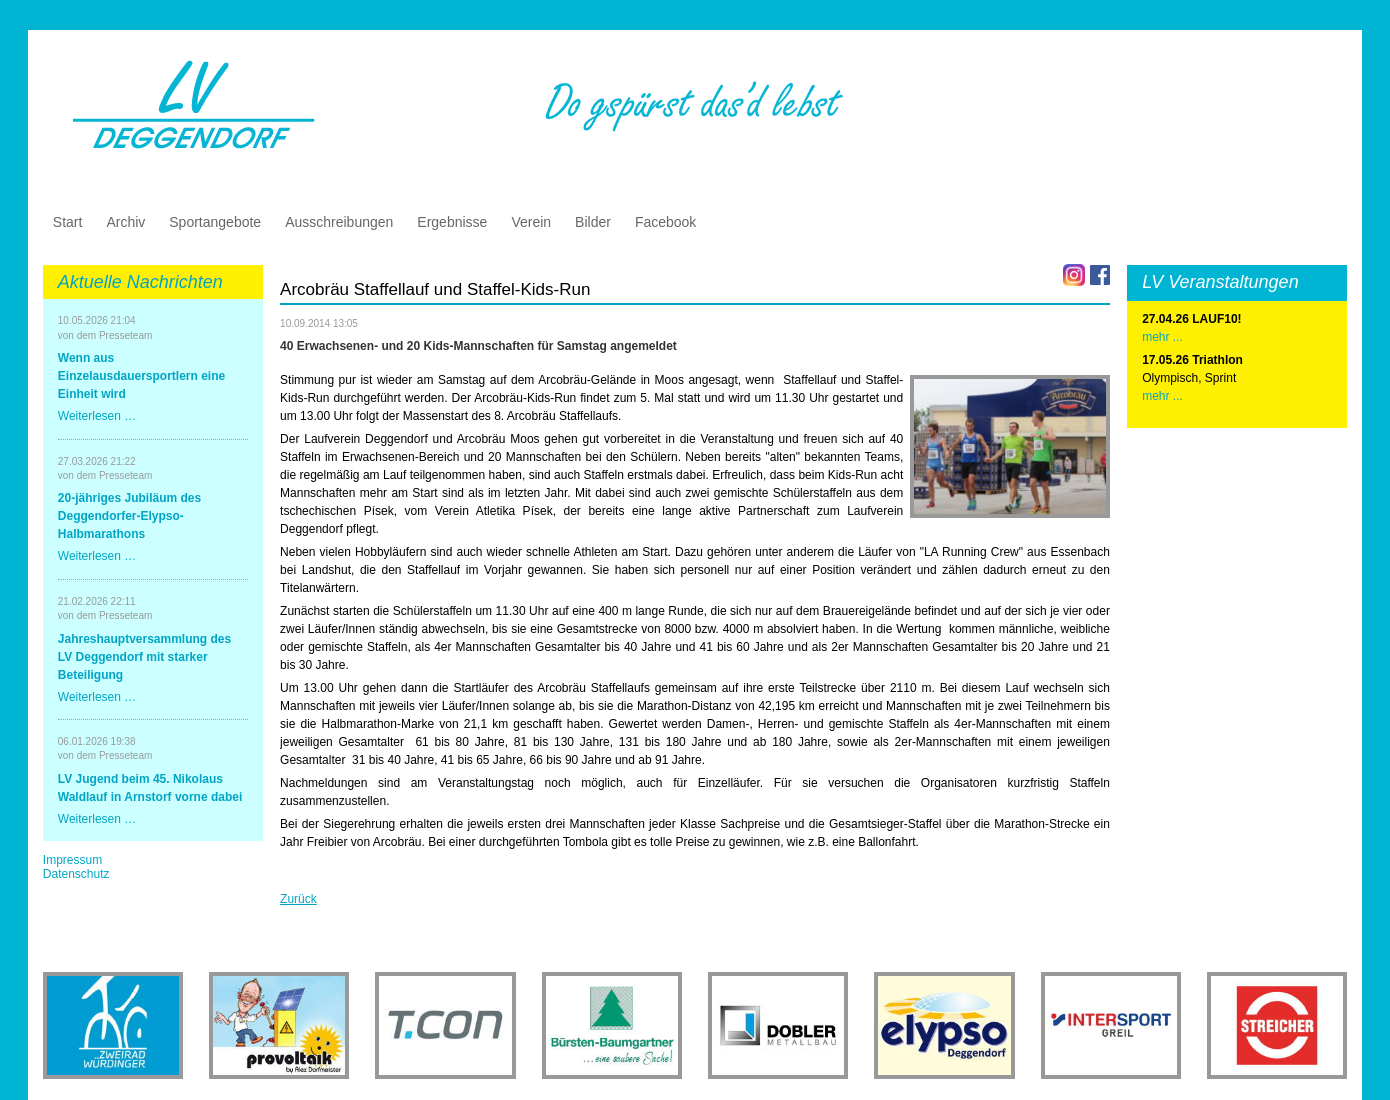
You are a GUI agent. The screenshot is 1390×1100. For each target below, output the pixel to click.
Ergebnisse (452, 222)
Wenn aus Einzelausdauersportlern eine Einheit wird (141, 376)
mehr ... (1162, 396)
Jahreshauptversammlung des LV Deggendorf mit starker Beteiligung (144, 657)
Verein (531, 222)
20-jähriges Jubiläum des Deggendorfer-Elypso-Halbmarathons (129, 516)
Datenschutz (76, 874)
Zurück (298, 899)
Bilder (593, 222)
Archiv (125, 222)
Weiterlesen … (97, 416)
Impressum (72, 860)
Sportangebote (215, 222)
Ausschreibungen (339, 222)
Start (68, 222)
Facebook (665, 222)
